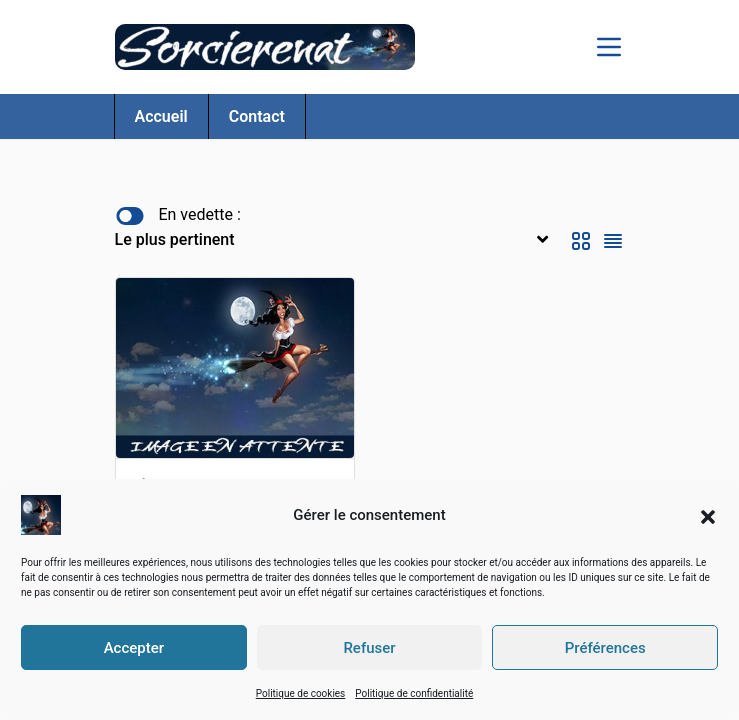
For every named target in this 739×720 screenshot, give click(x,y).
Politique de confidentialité (414, 693)
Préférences (605, 648)
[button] (708, 515)
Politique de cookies (301, 693)
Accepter (134, 648)
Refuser (369, 648)
